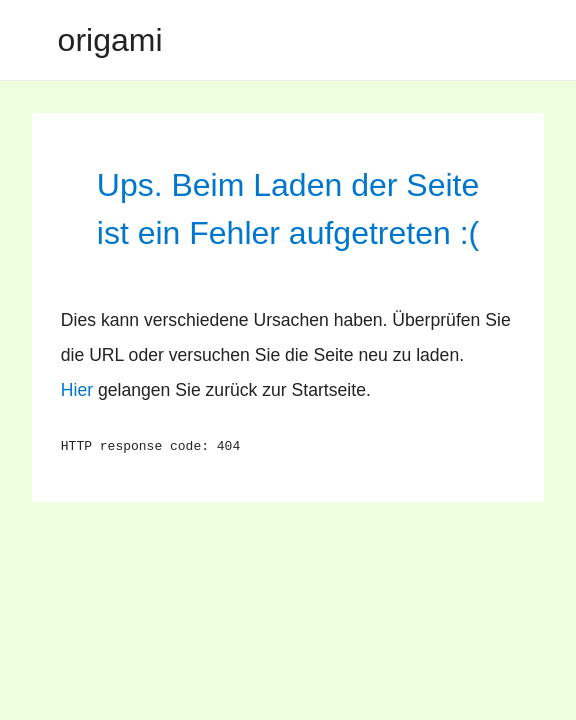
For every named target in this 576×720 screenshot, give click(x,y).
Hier (77, 390)
